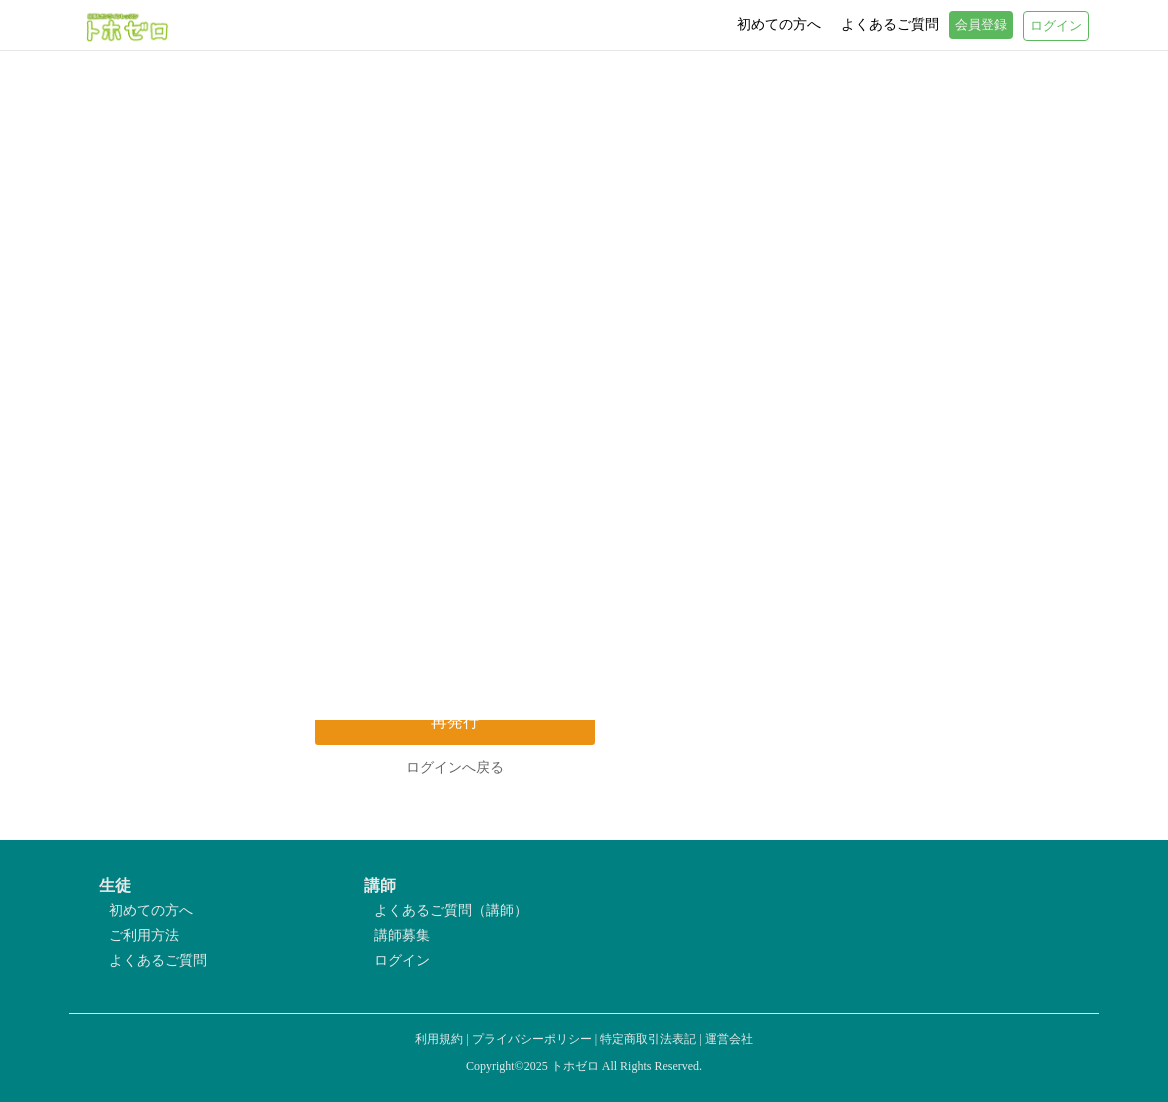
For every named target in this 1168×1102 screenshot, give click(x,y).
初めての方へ (151, 910)
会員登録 (981, 25)
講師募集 (402, 935)
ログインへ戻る (455, 767)
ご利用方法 (144, 935)
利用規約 (439, 1039)
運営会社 (729, 1039)
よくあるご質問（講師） (451, 910)
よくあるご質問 (158, 960)
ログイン (402, 960)
